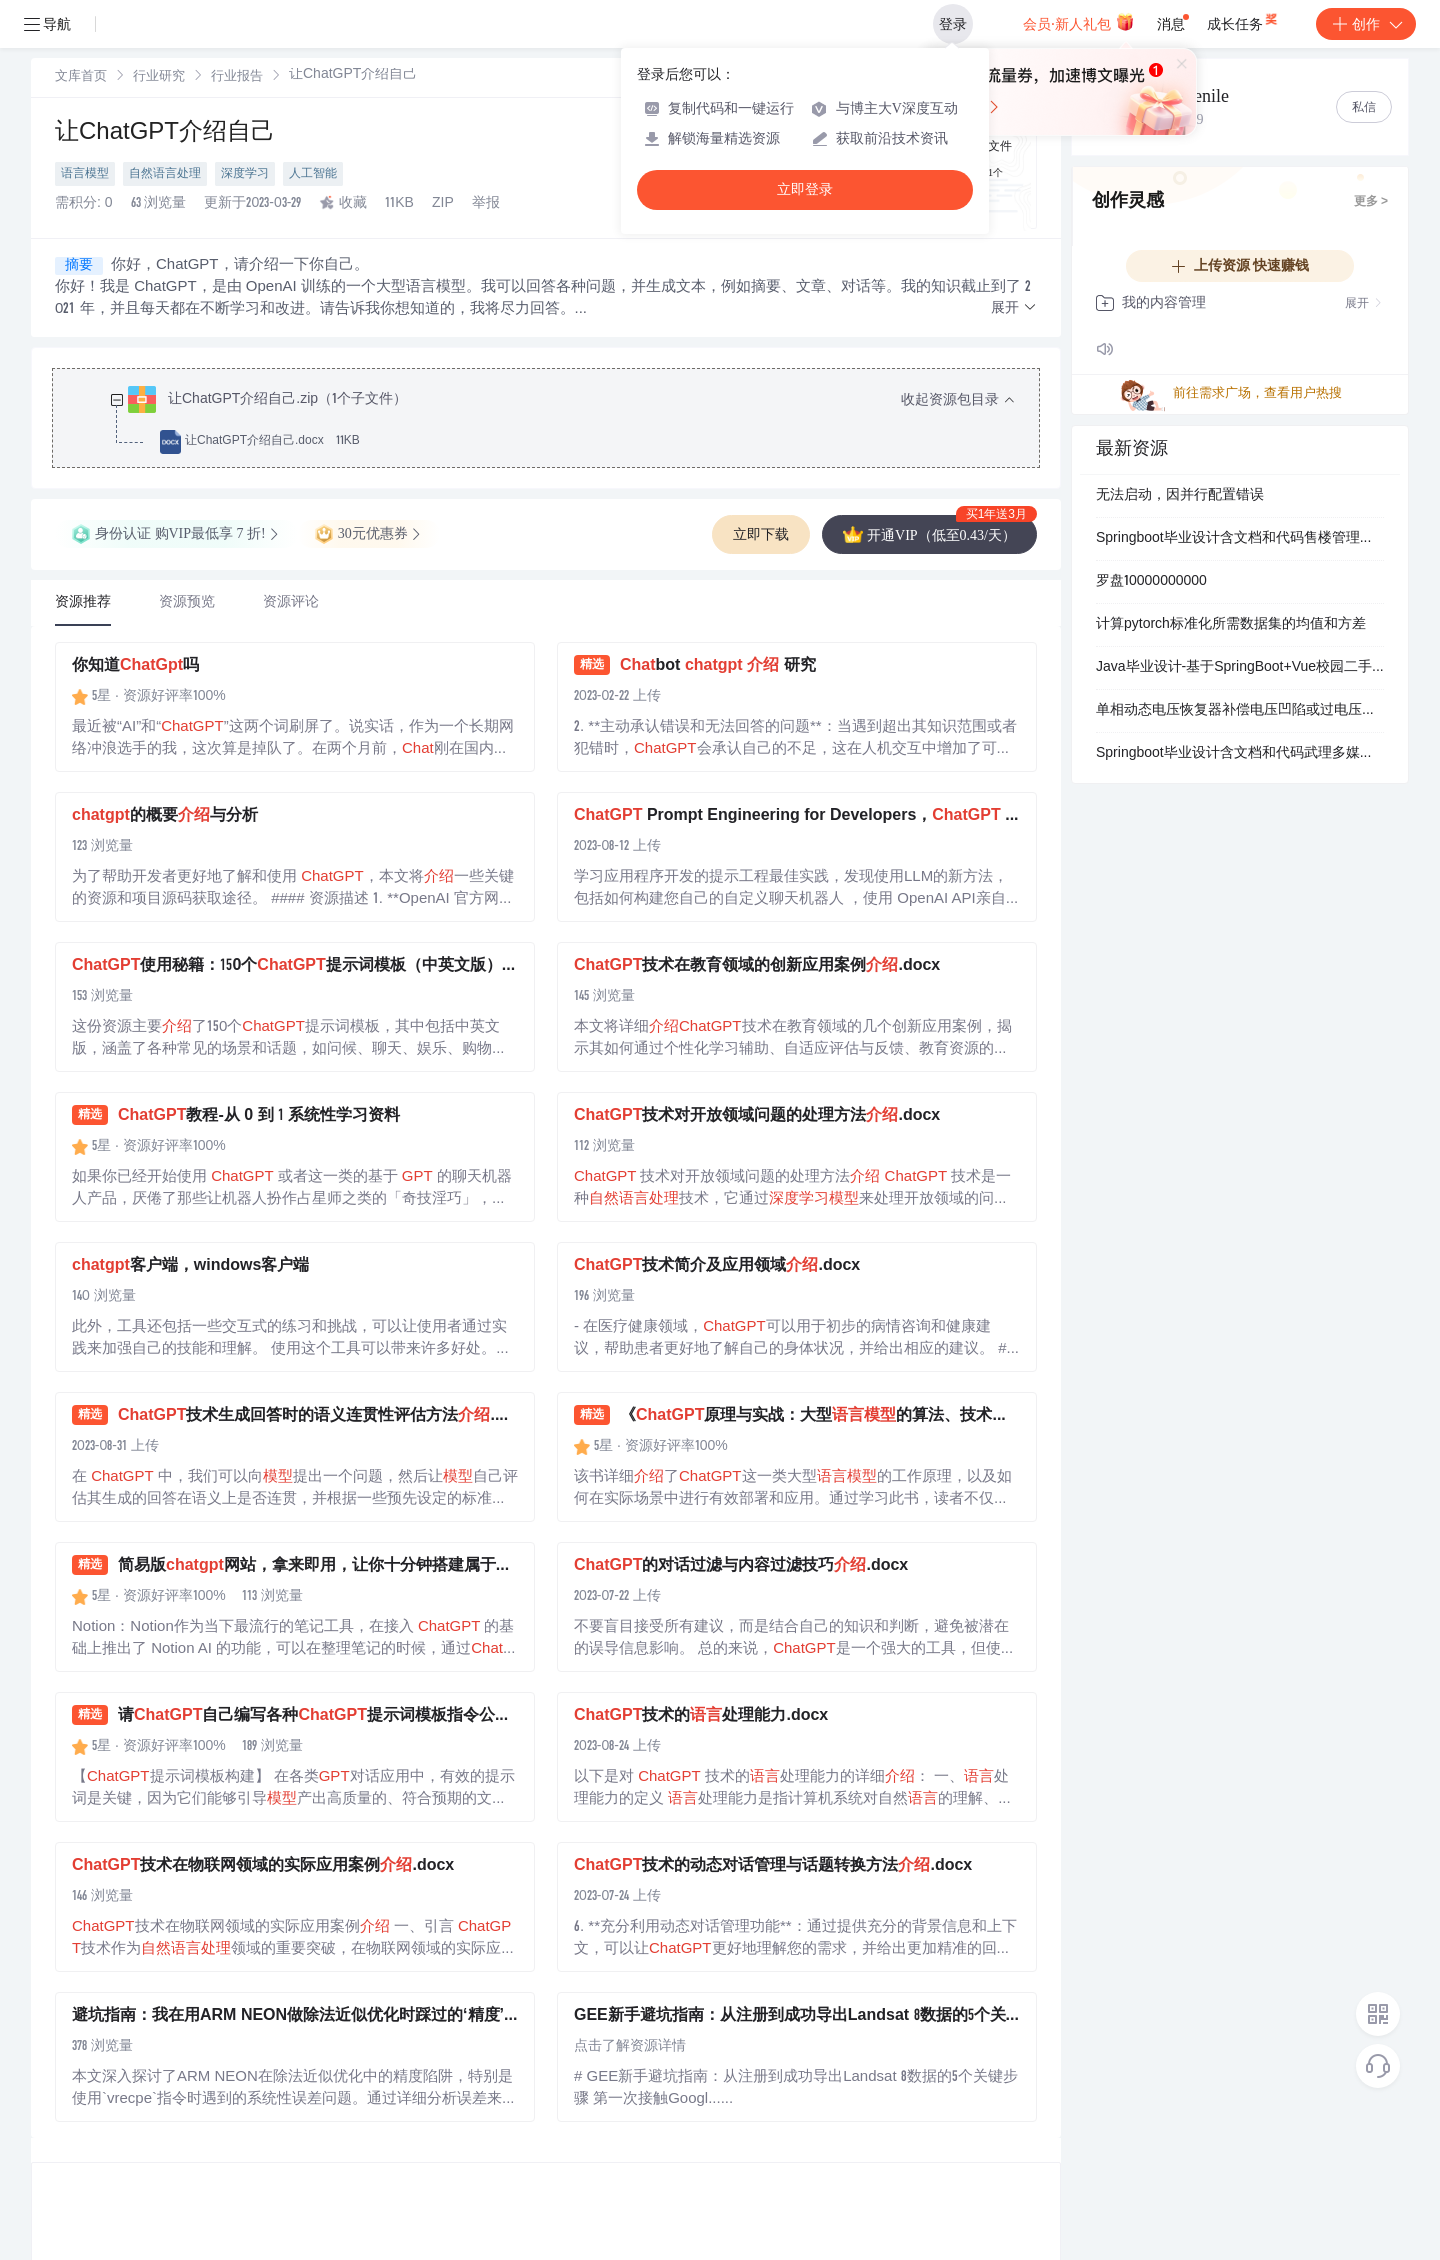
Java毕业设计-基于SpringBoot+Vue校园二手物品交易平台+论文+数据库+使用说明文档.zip (1240, 668)
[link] (81, 77)
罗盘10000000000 (1151, 582)
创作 (1366, 24)
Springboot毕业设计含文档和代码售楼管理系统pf (1240, 539)
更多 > (1371, 202)
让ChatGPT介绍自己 (165, 134)
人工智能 (313, 174)
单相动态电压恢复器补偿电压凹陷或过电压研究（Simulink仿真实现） (1240, 711)
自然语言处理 (165, 174)
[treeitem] (562, 421)
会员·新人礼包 (1078, 22)
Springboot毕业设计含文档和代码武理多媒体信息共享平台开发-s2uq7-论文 (1240, 754)
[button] (1014, 308)
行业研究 (159, 77)
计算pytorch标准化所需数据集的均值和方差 (1231, 625)
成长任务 (1243, 20)
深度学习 (245, 174)
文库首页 (81, 77)
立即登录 (805, 189)
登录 (953, 24)
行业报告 (237, 77)
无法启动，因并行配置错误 (1180, 496)
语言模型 (85, 174)
